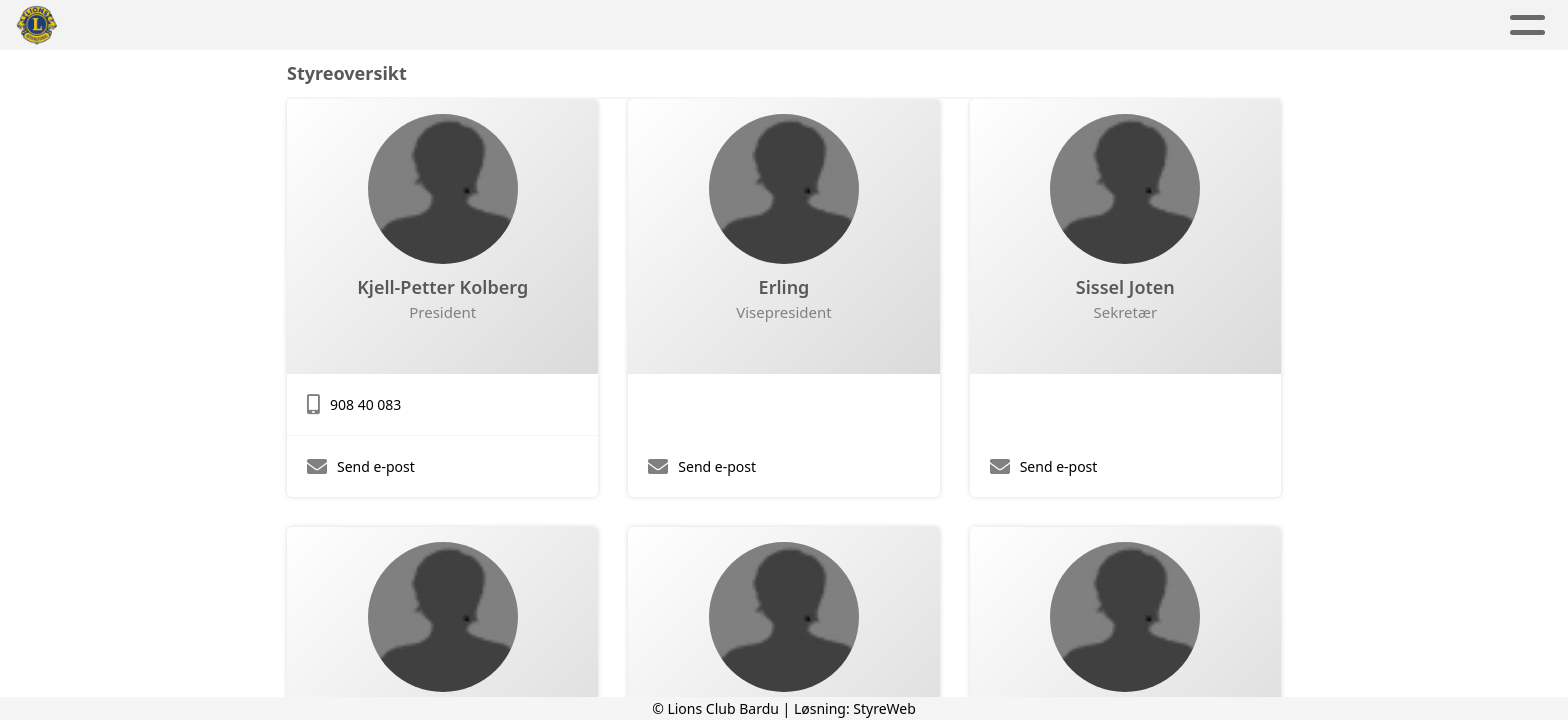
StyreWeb (884, 708)
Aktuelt (556, 25)
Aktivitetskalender (703, 25)
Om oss (858, 25)
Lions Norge (1107, 25)
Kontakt (977, 25)
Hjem (473, 25)
